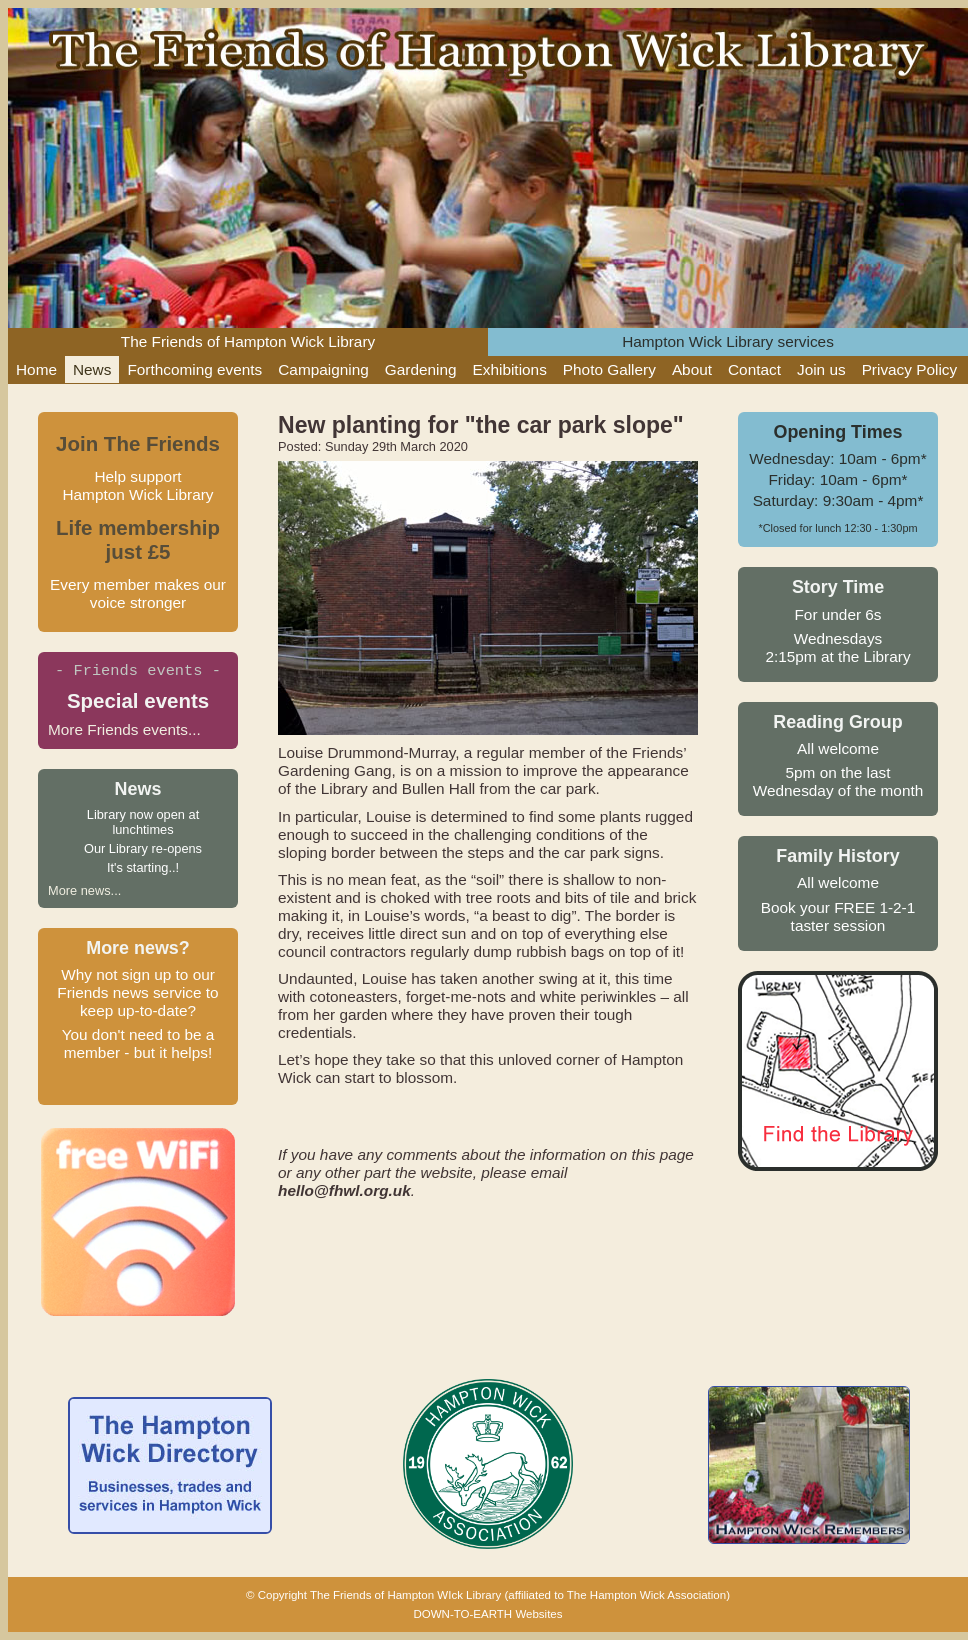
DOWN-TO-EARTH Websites (487, 1614)
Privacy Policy (910, 369)
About (692, 369)
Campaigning (323, 369)
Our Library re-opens (143, 848)
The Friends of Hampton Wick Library (248, 341)
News (92, 369)
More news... (84, 890)
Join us (821, 369)
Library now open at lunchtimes (143, 822)
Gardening (421, 369)
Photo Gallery (609, 369)
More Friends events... (124, 729)
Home (36, 369)
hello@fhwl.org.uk (344, 1190)
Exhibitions (510, 369)
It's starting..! (143, 867)
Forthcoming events (194, 369)
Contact (754, 369)
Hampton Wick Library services (728, 341)
